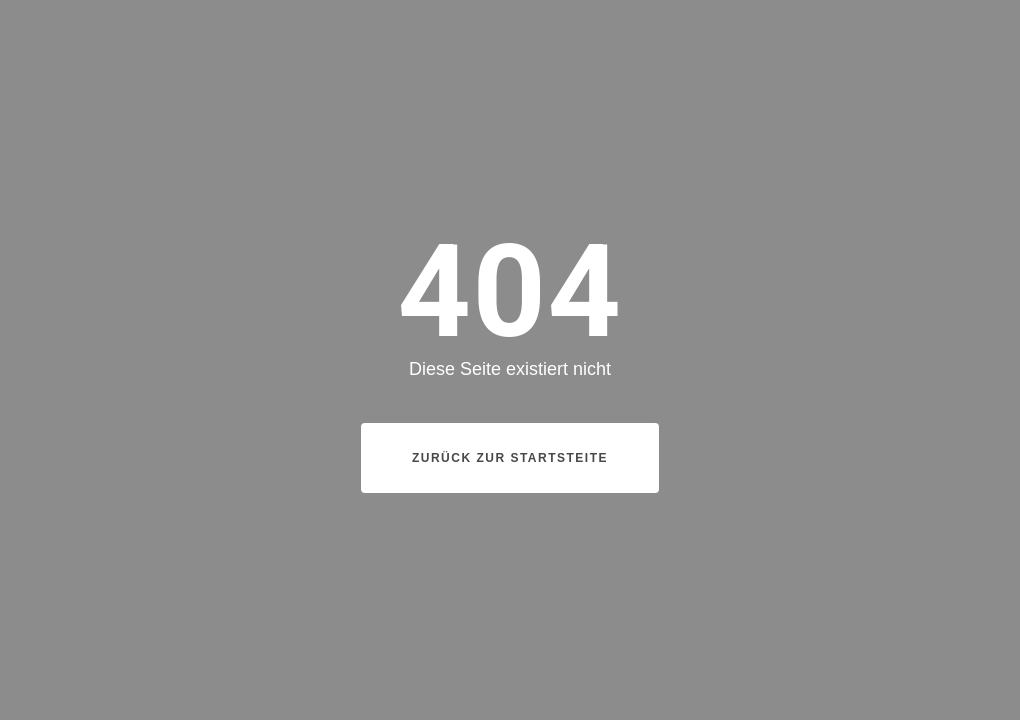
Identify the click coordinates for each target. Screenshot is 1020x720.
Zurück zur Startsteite (510, 458)
